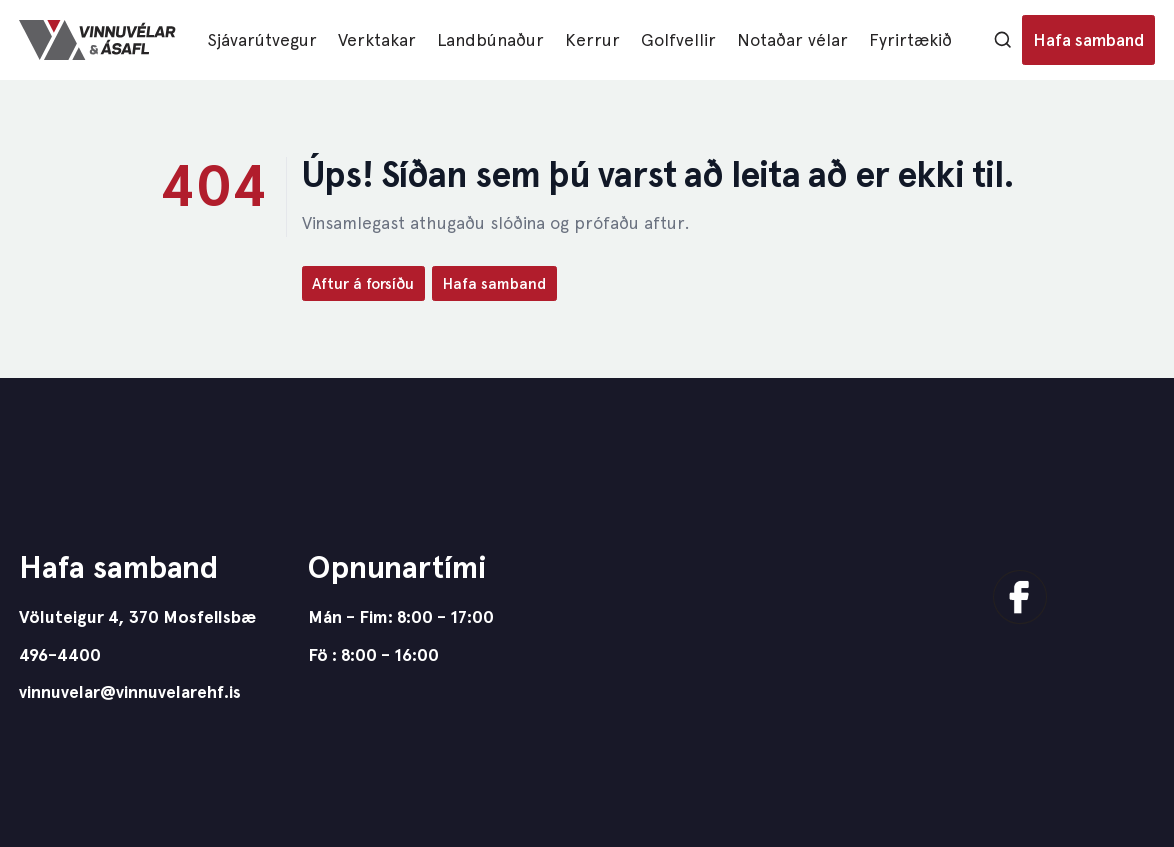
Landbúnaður (490, 39)
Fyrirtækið (910, 39)
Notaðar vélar (792, 39)
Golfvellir (678, 39)
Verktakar (377, 39)
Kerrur (592, 39)
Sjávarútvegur (262, 39)
